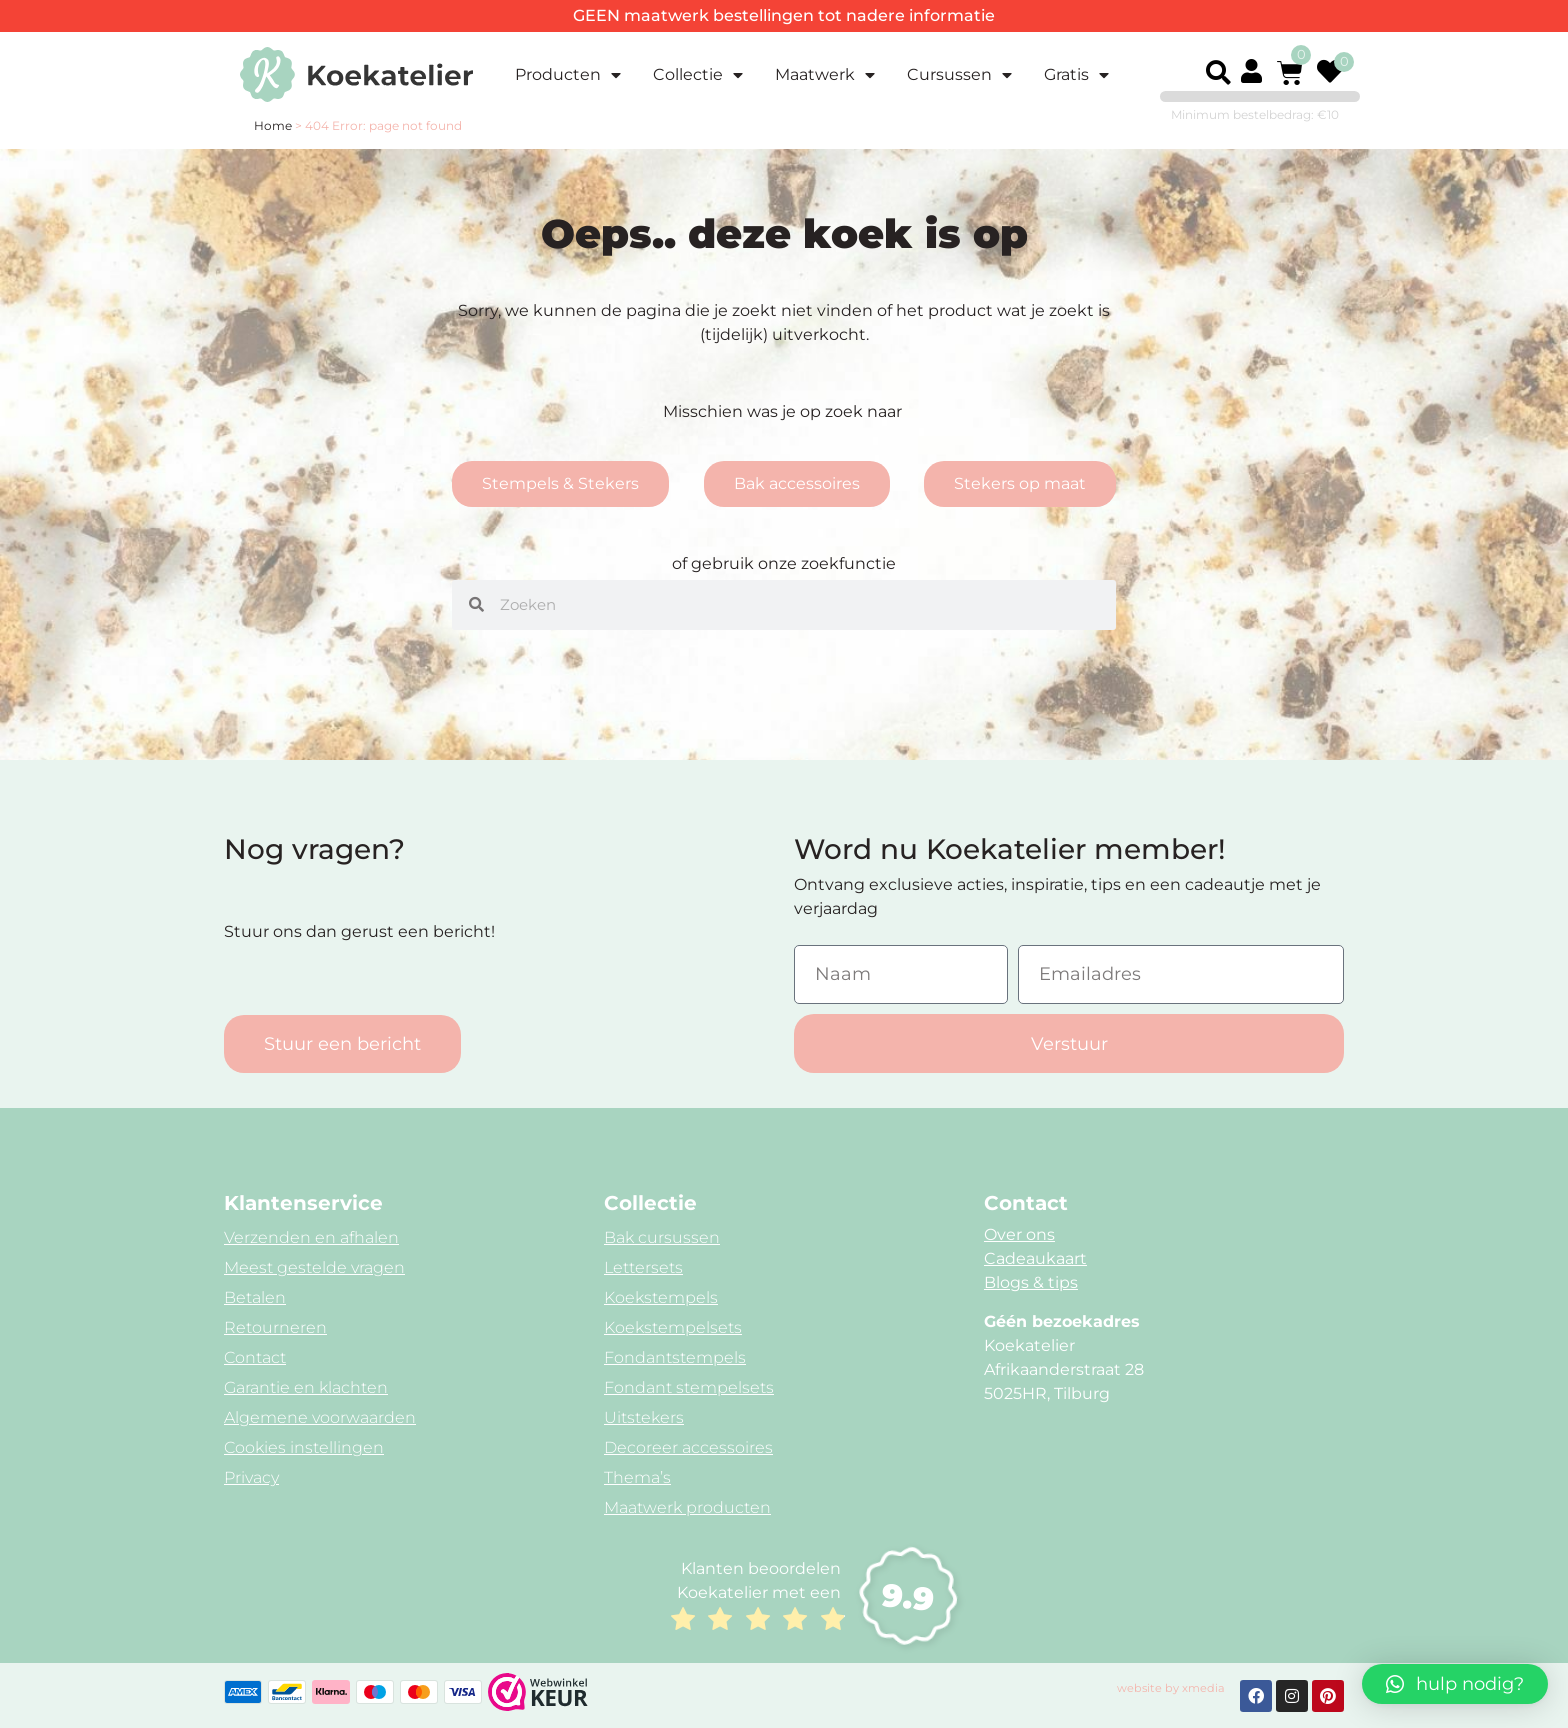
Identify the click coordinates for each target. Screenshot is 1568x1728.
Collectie (698, 75)
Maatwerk (825, 75)
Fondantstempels (675, 1357)
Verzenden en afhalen (311, 1237)
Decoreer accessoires (688, 1447)
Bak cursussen (662, 1237)
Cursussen (959, 75)
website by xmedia (1171, 1688)
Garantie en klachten (306, 1387)
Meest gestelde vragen (314, 1267)
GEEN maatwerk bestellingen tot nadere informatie (784, 15)
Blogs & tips (1031, 1282)
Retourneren (275, 1327)
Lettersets (643, 1267)
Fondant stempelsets (689, 1387)
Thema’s (637, 1477)
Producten (568, 75)
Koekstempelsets (673, 1327)
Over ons (1019, 1234)
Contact (255, 1357)
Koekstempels (661, 1297)
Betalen (255, 1297)
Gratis (1076, 75)
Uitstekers (644, 1417)
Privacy (251, 1477)
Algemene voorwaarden (320, 1417)
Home (273, 125)
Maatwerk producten (687, 1507)
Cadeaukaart (1035, 1258)
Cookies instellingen (304, 1447)
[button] (1218, 73)
